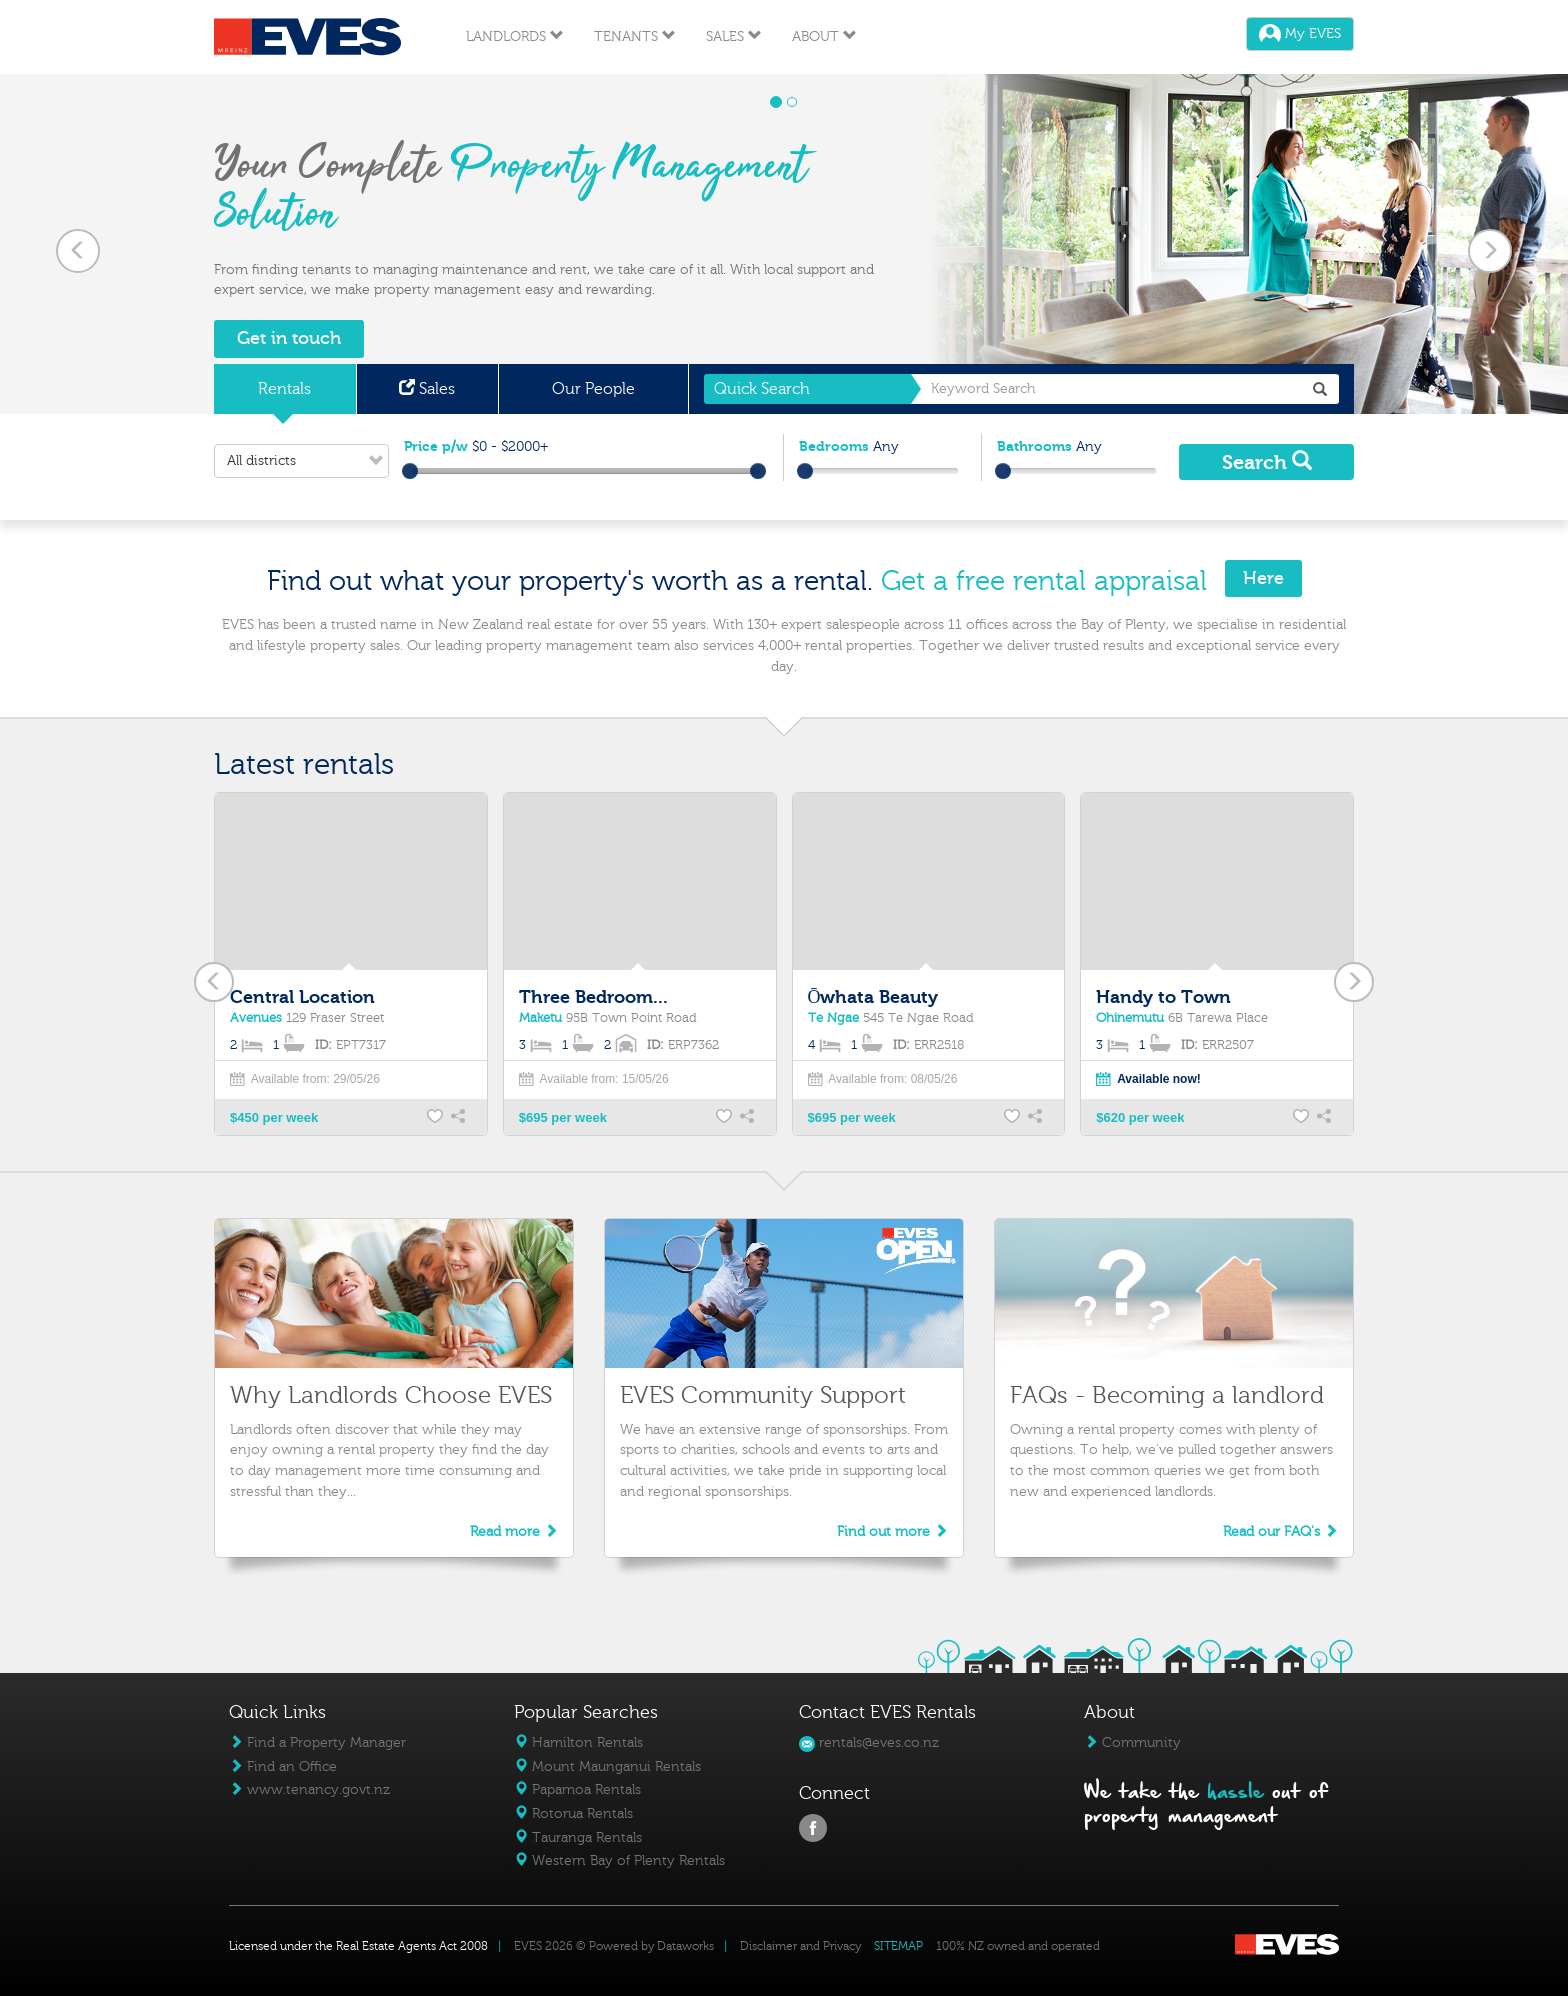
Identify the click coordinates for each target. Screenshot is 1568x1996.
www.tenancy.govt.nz (309, 1789)
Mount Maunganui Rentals (607, 1766)
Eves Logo (307, 37)
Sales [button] (734, 36)
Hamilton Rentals (578, 1742)
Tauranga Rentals (578, 1837)
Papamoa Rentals (577, 1789)
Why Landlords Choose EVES (391, 1395)
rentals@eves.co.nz (869, 1742)
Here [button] (1263, 578)
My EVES (1300, 33)
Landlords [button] (515, 36)
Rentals (284, 389)
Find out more (892, 1531)
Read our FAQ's (1280, 1531)
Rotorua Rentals (573, 1813)
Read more (514, 1531)
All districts (307, 461)
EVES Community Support (763, 1395)
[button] (78, 244)
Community (1132, 1742)
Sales (427, 389)
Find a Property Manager (317, 1742)
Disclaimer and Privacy (800, 1946)
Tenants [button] (635, 36)
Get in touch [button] (289, 338)
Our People (593, 389)
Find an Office (283, 1766)
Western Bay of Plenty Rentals (619, 1860)
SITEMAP (898, 1946)
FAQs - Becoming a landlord (1167, 1395)
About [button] (824, 36)
